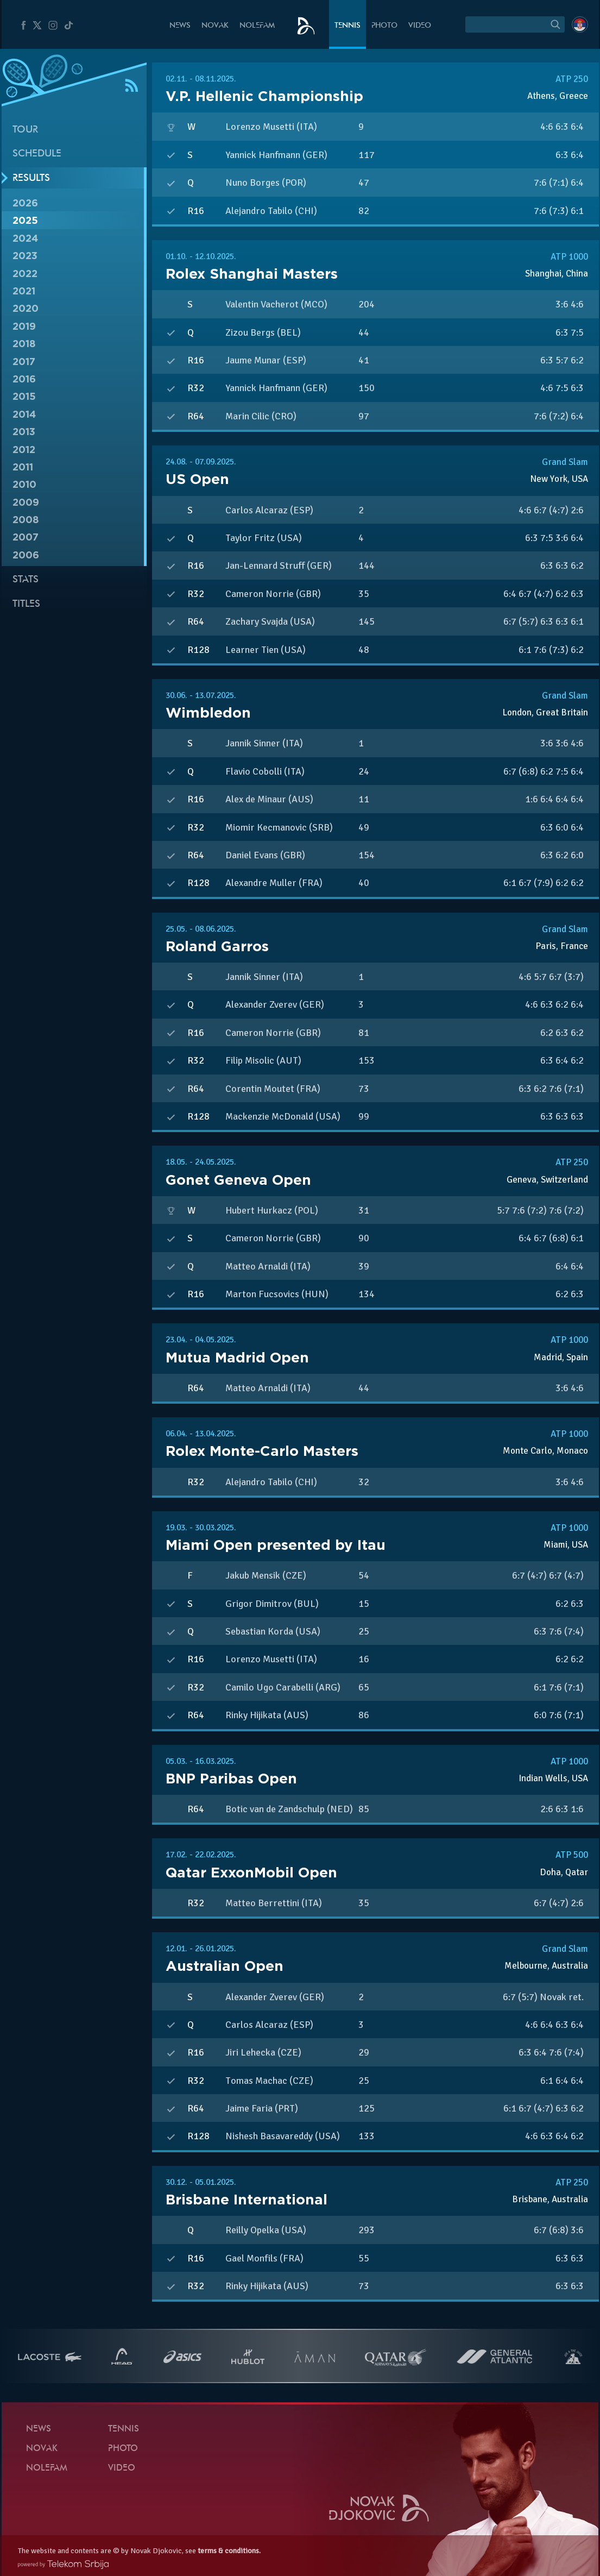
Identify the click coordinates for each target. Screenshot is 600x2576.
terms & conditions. (229, 2550)
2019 (24, 326)
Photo (384, 26)
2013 (23, 431)
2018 (24, 343)
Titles (26, 604)
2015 (24, 396)
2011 (22, 467)
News (180, 26)
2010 (24, 484)
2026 (25, 203)
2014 (24, 414)
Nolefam (257, 26)
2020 (25, 308)
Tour (25, 130)
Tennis (347, 26)
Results (31, 178)
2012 (23, 449)
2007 (25, 537)
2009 (25, 502)
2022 (24, 273)
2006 (25, 555)
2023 (24, 255)
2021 (23, 291)
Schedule (36, 154)
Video (419, 26)
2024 (25, 238)
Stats (25, 580)
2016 (24, 379)
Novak (215, 26)
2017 (23, 361)
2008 (25, 519)
